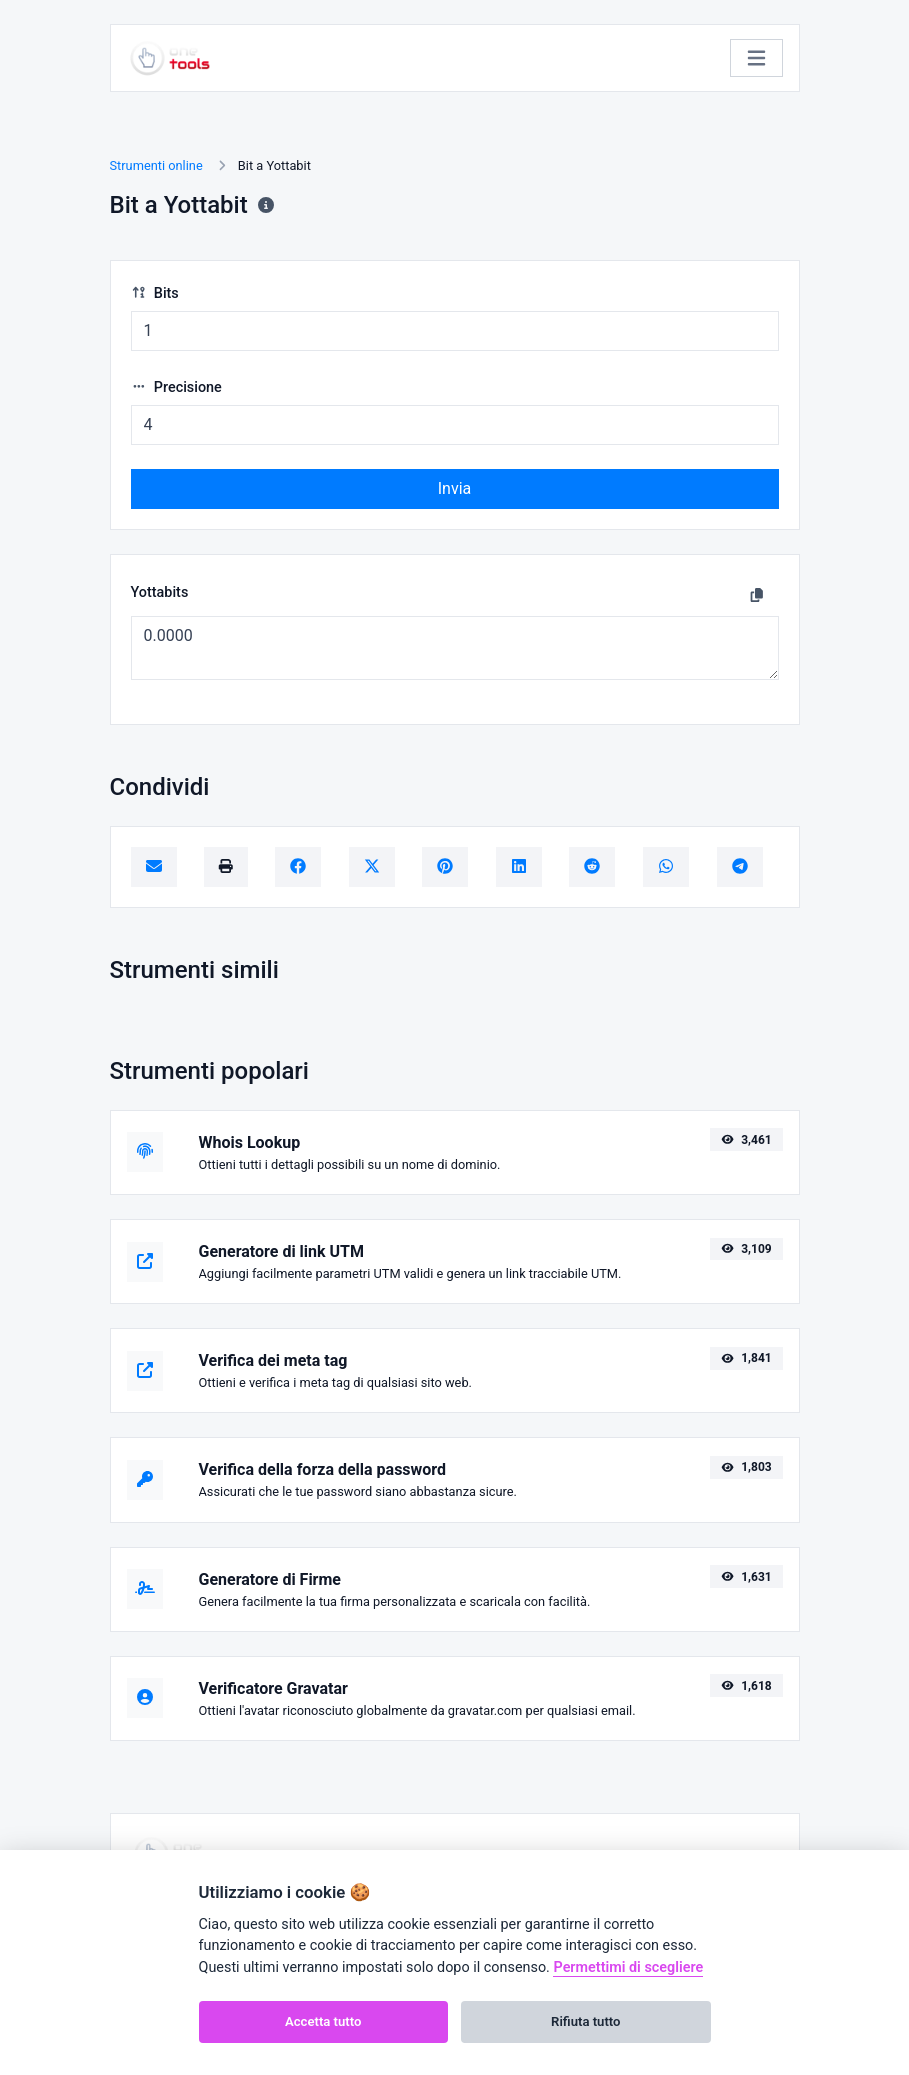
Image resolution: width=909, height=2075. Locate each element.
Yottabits (160, 592)
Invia (455, 488)
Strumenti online (156, 165)
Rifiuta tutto (585, 2021)
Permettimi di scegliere (628, 1967)
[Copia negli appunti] (757, 595)
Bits (155, 293)
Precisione (176, 387)
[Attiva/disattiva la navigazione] (756, 58)
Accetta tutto (323, 2021)
